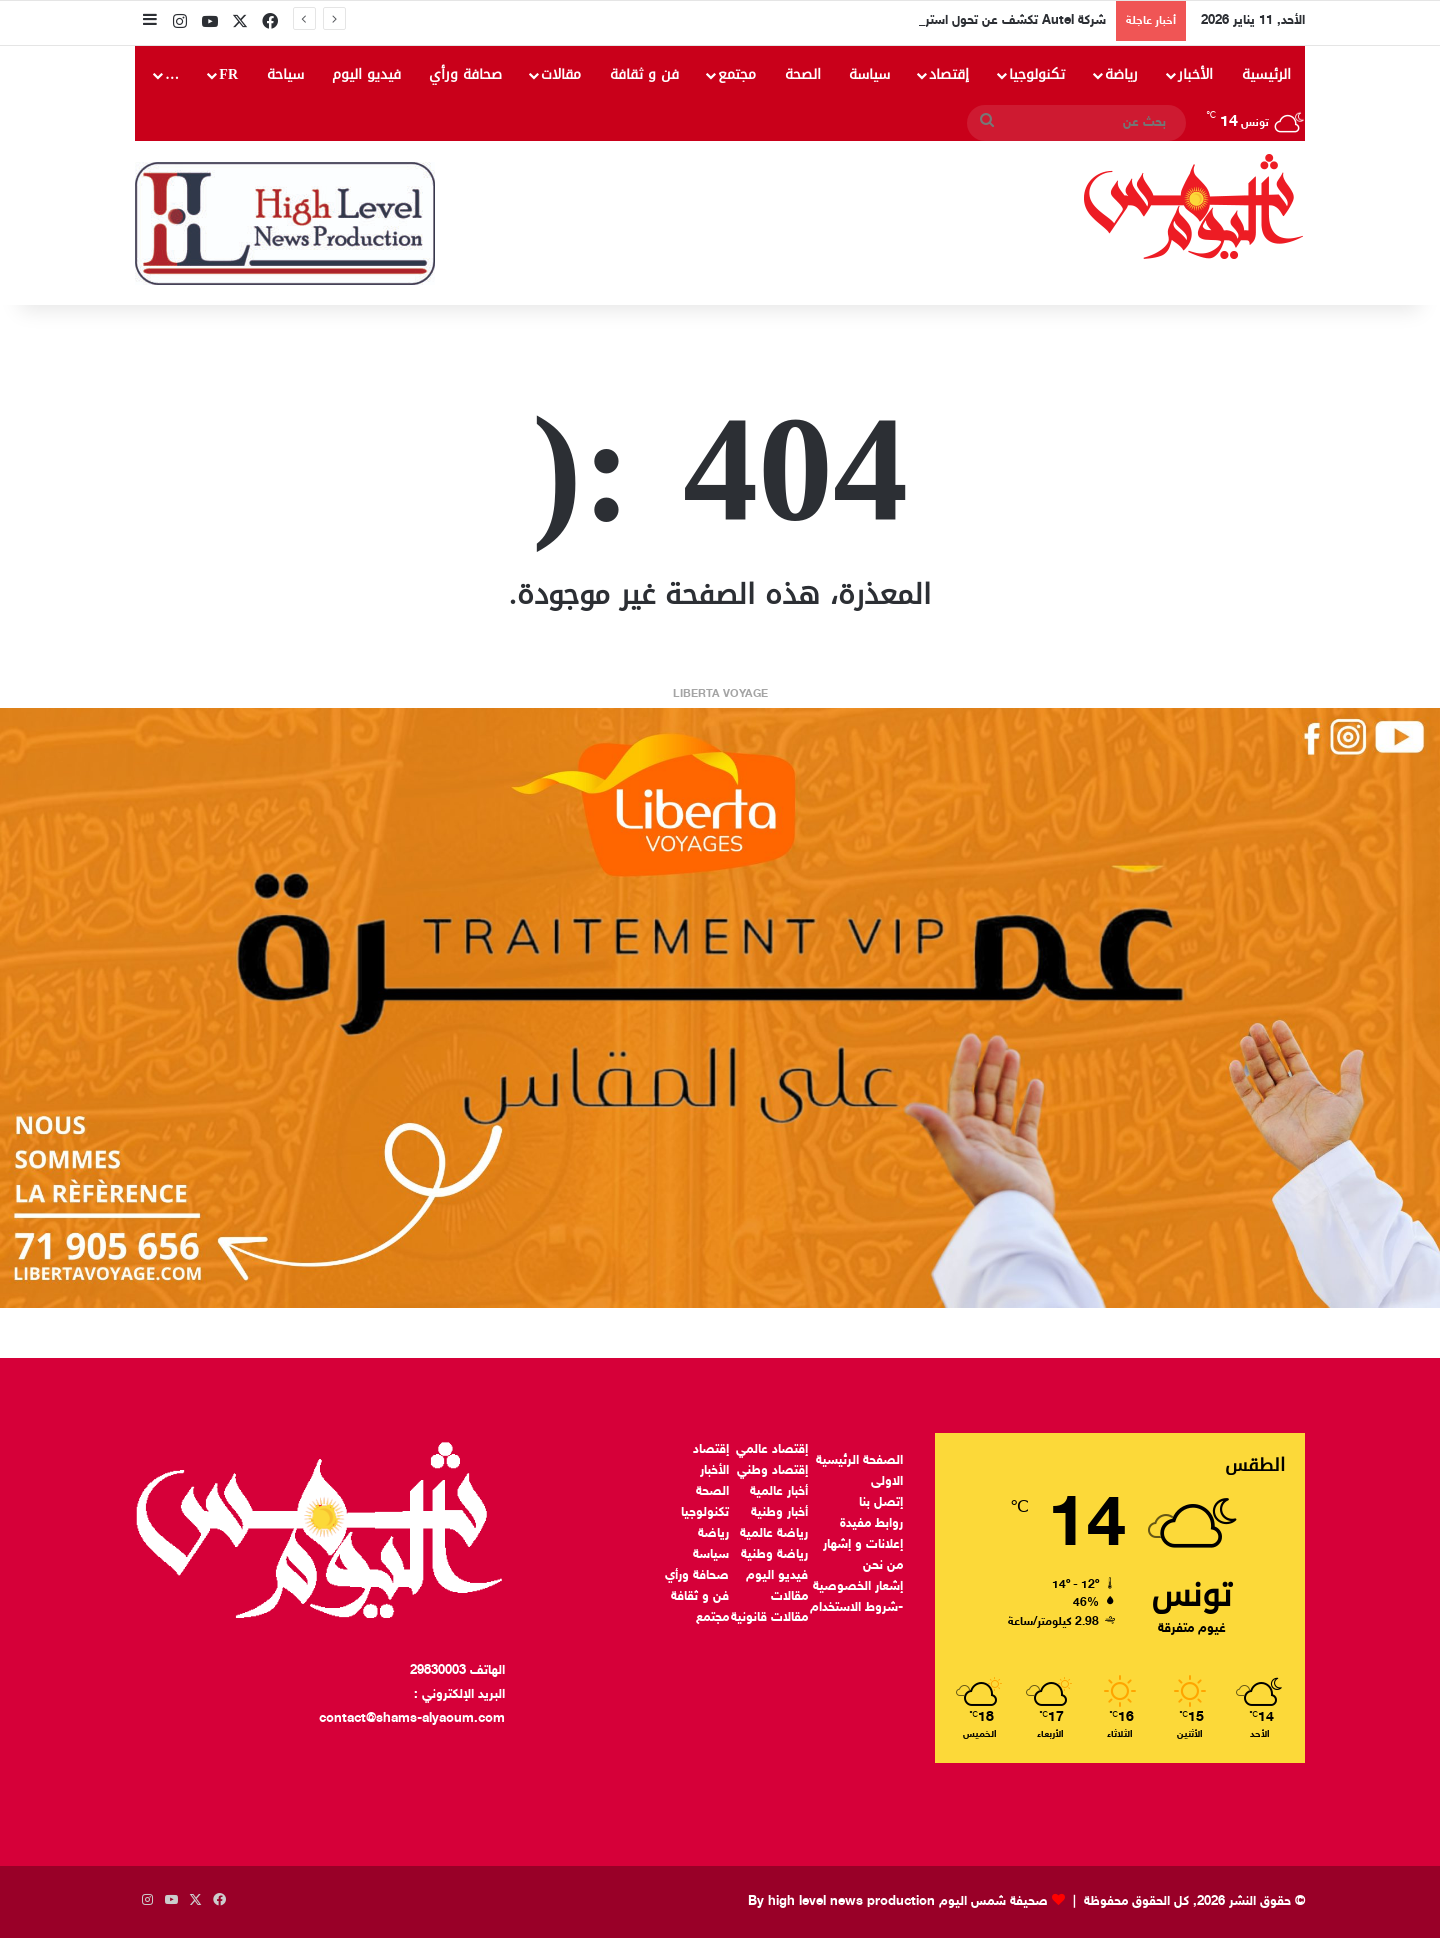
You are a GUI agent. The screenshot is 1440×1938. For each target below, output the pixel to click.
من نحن (883, 1566)
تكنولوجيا (1037, 74)
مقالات (561, 74)
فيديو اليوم (366, 74)
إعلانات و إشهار (863, 1545)
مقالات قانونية (769, 1618)
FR (228, 74)
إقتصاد (949, 74)
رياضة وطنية (774, 1555)
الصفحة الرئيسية (859, 1461)
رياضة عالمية (774, 1534)
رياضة (1121, 74)
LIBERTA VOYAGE (720, 694)
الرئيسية (1266, 74)
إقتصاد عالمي (772, 1450)
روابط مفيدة (871, 1524)
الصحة (803, 74)
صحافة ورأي (465, 74)
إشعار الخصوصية (858, 1587)
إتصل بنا (881, 1503)
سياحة (285, 74)
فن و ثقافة (644, 74)
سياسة (869, 74)
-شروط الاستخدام (856, 1608)
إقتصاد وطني (772, 1471)
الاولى (887, 1482)
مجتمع (737, 74)
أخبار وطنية (779, 1513)
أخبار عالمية (779, 1492)
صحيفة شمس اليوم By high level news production (898, 1902)
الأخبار (1195, 74)
